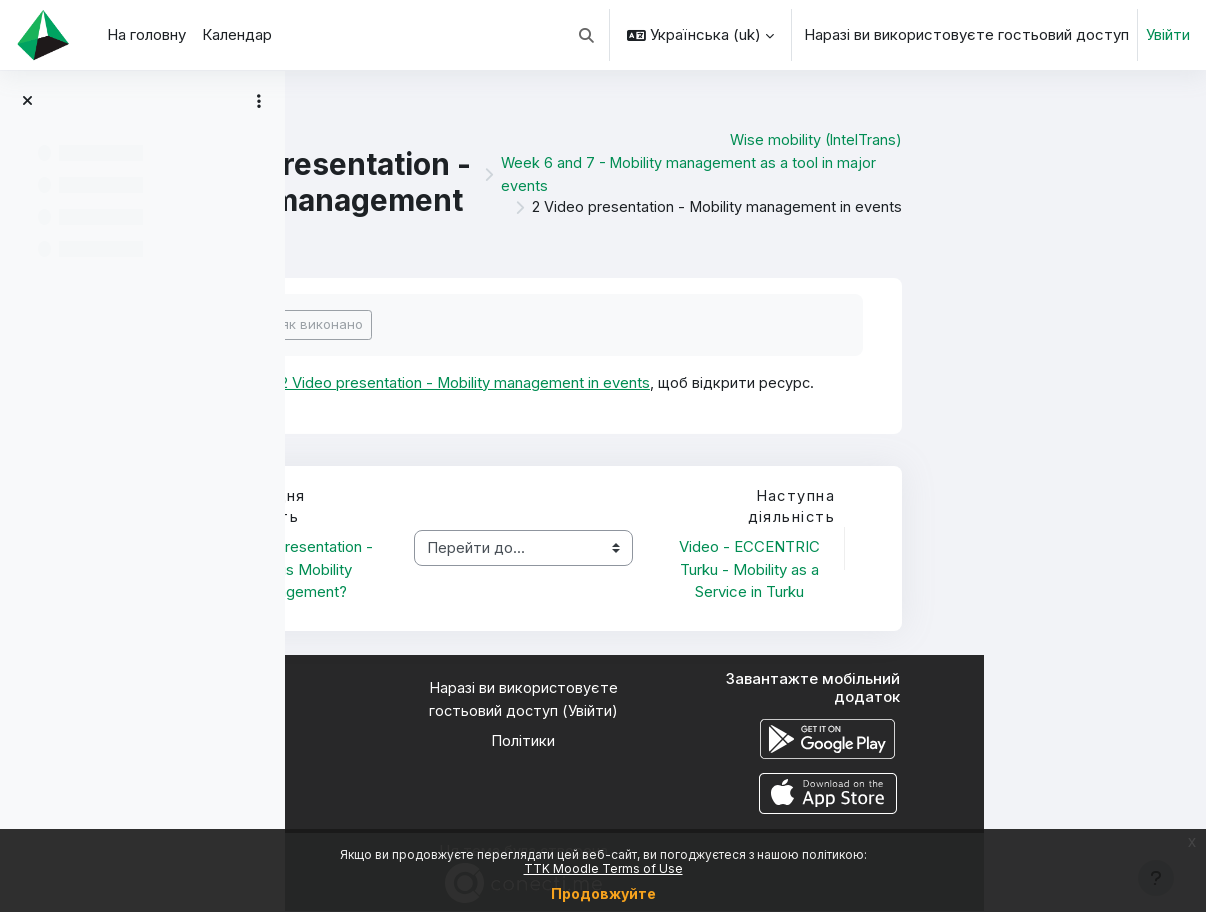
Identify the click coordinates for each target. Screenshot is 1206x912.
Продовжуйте (603, 893)
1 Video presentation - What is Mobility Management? (525, 570)
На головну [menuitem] (146, 34)
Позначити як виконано (509, 324)
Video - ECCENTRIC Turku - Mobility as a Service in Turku (972, 570)
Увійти (1168, 34)
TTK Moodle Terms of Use (603, 868)
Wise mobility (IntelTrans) (1036, 139)
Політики (746, 742)
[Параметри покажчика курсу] (259, 101)
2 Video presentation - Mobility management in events (689, 382)
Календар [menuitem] (237, 34)
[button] (587, 35)
